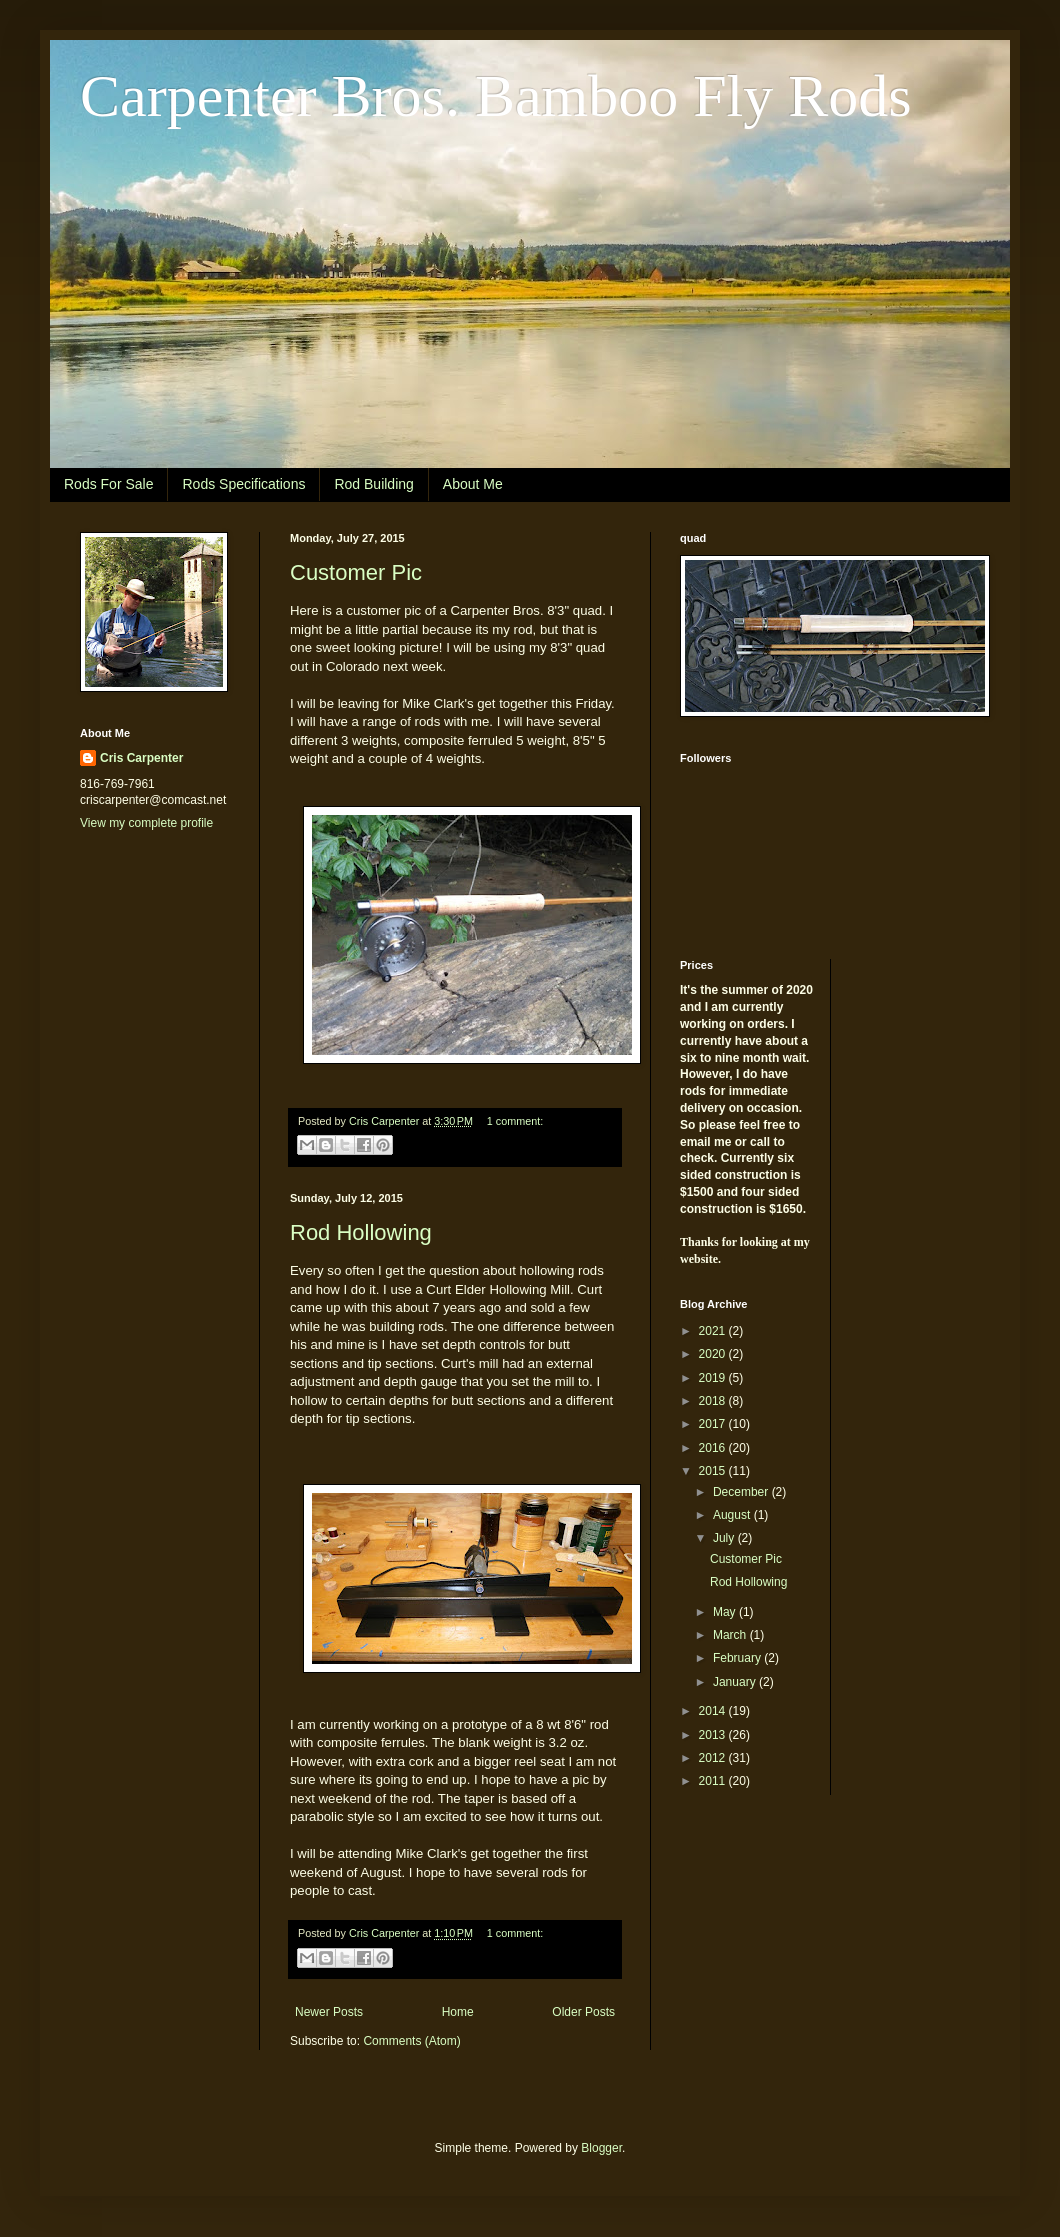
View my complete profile (146, 823)
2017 (714, 1424)
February (738, 1658)
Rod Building (373, 484)
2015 (714, 1471)
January (736, 1682)
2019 (714, 1378)
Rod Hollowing (361, 1232)
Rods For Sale (108, 484)
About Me (473, 484)
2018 (714, 1401)
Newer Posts (329, 2012)
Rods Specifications (243, 484)
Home (458, 2012)
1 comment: (515, 1121)
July (725, 1538)
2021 (714, 1331)
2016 (714, 1448)
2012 (714, 1758)
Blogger (601, 2148)
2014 (714, 1711)
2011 (714, 1781)
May (726, 1612)
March (731, 1635)
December (742, 1492)
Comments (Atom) (411, 2041)
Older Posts (583, 2012)
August (733, 1515)
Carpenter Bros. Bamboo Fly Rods (496, 96)
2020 (714, 1354)
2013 (714, 1735)
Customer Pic (356, 572)
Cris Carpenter (141, 758)
